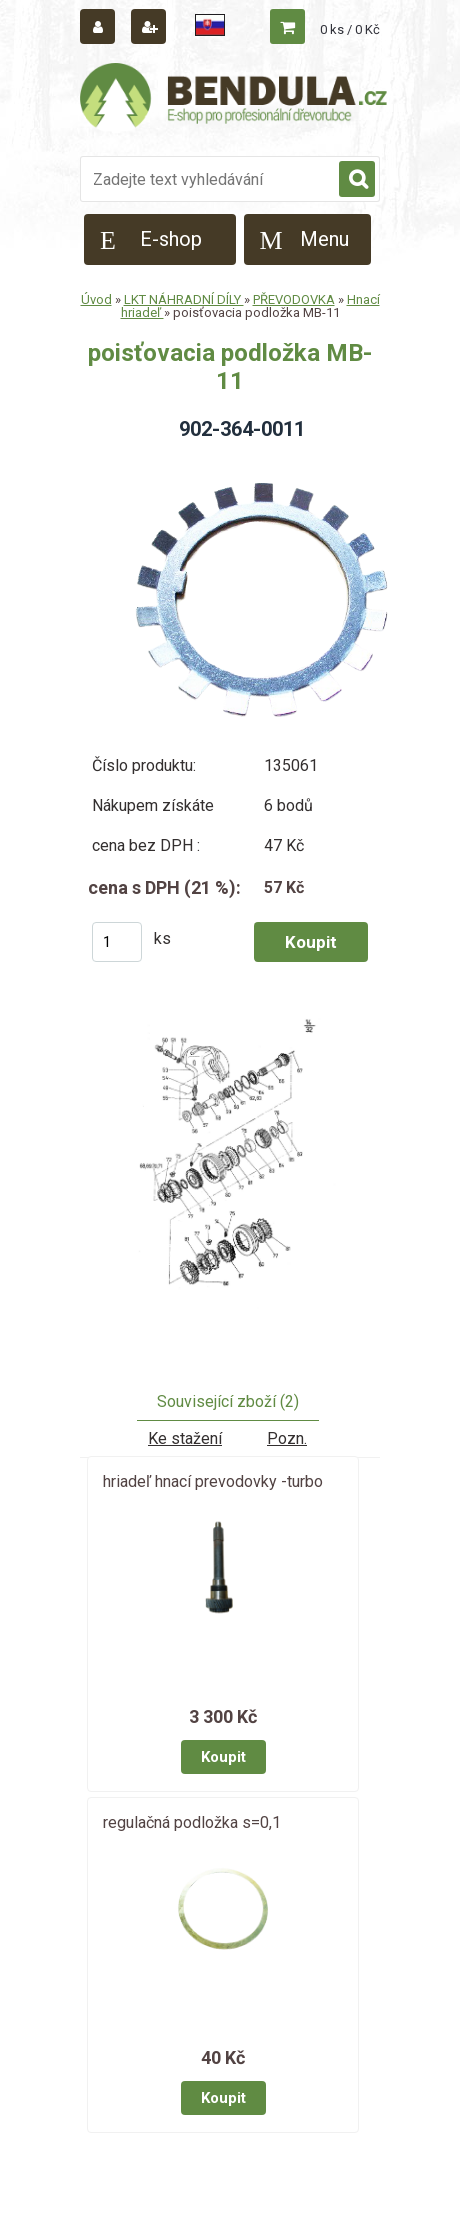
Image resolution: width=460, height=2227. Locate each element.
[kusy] (117, 942)
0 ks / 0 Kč (350, 29)
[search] (357, 180)
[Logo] (235, 98)
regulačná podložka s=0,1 (192, 1822)
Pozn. (287, 1438)
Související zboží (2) (228, 1401)
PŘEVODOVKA (294, 299)
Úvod (96, 299)
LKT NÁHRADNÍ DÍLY (184, 299)
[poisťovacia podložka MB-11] (230, 1170)
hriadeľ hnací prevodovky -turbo (213, 1481)
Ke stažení (185, 1438)
